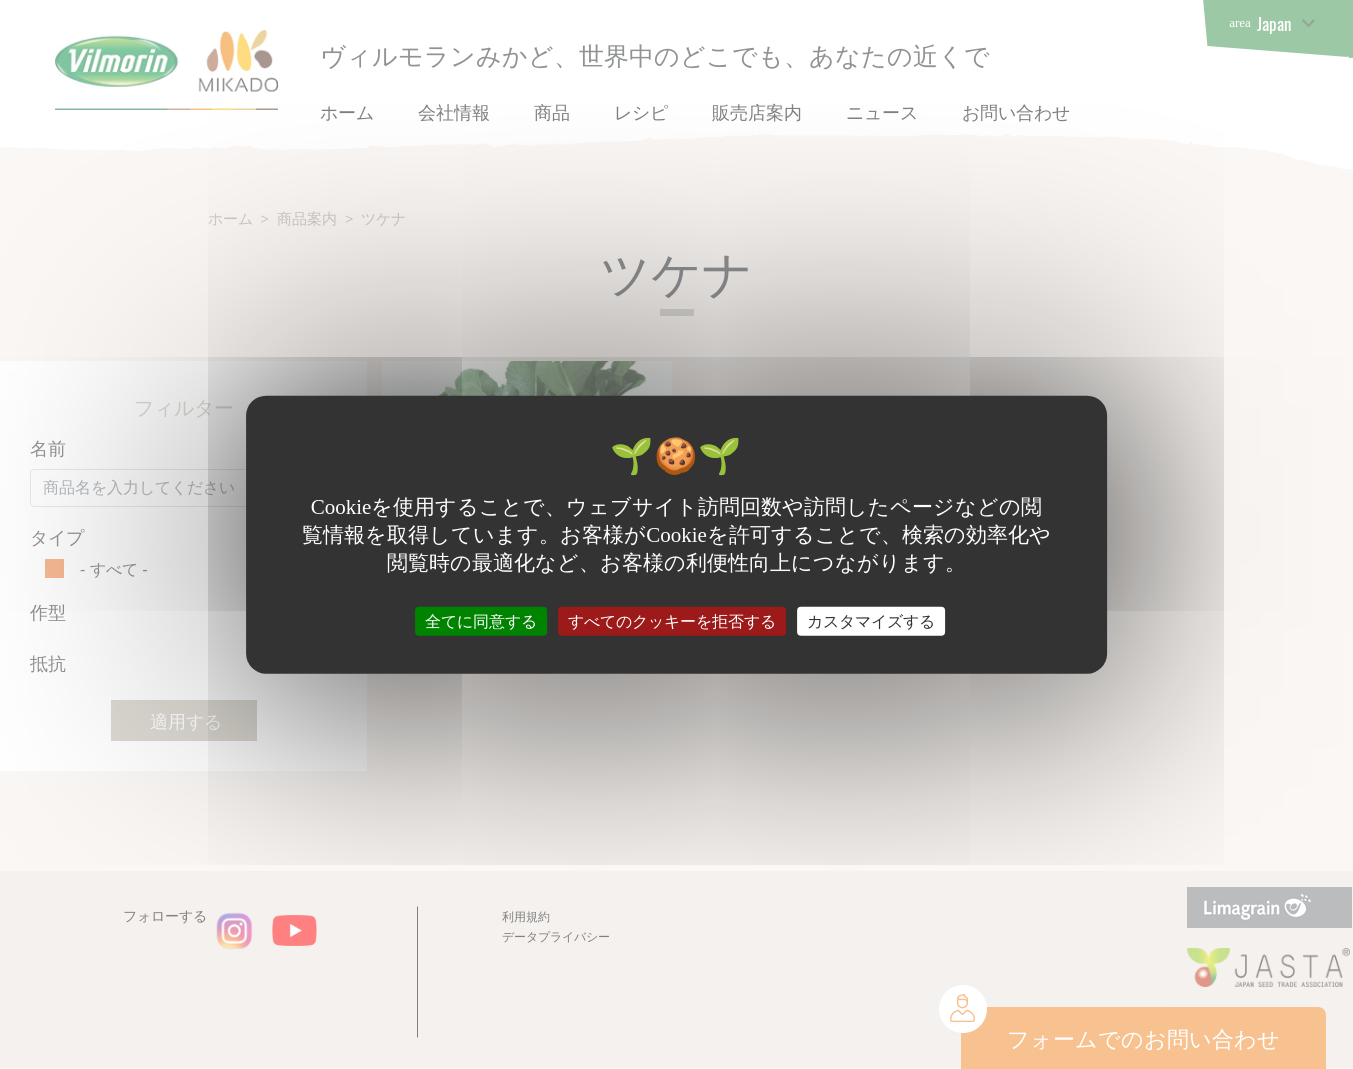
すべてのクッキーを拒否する (672, 621)
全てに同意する (481, 621)
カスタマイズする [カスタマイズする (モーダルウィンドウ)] (871, 621)
